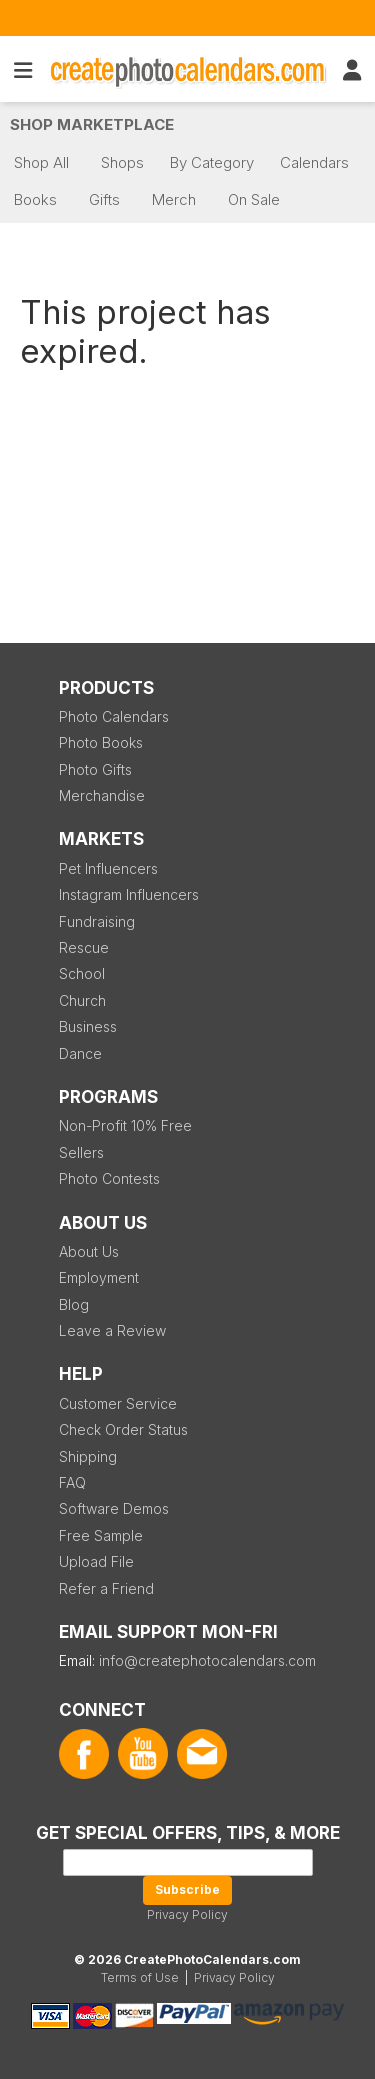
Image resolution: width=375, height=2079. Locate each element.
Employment (99, 1277)
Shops (122, 162)
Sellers (81, 1152)
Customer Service (118, 1403)
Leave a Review (112, 1330)
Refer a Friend (106, 1588)
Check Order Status (123, 1429)
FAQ (72, 1482)
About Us (89, 1251)
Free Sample (101, 1535)
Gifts (104, 199)
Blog (74, 1304)
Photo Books (101, 742)
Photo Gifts (95, 769)
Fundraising (97, 921)
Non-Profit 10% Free (125, 1125)
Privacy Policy (187, 1914)
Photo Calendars (114, 716)
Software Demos (114, 1508)
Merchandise (102, 795)
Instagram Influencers (129, 894)
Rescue (84, 947)
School (82, 973)
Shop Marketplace (92, 124)
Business (88, 1026)
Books (35, 199)
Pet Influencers (108, 868)
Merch (174, 199)
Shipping (88, 1456)
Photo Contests (109, 1178)
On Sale (254, 199)
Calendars (314, 162)
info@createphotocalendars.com (207, 1660)
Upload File (96, 1561)
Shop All (41, 162)
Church (82, 1000)
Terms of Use (140, 1977)
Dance (80, 1053)
